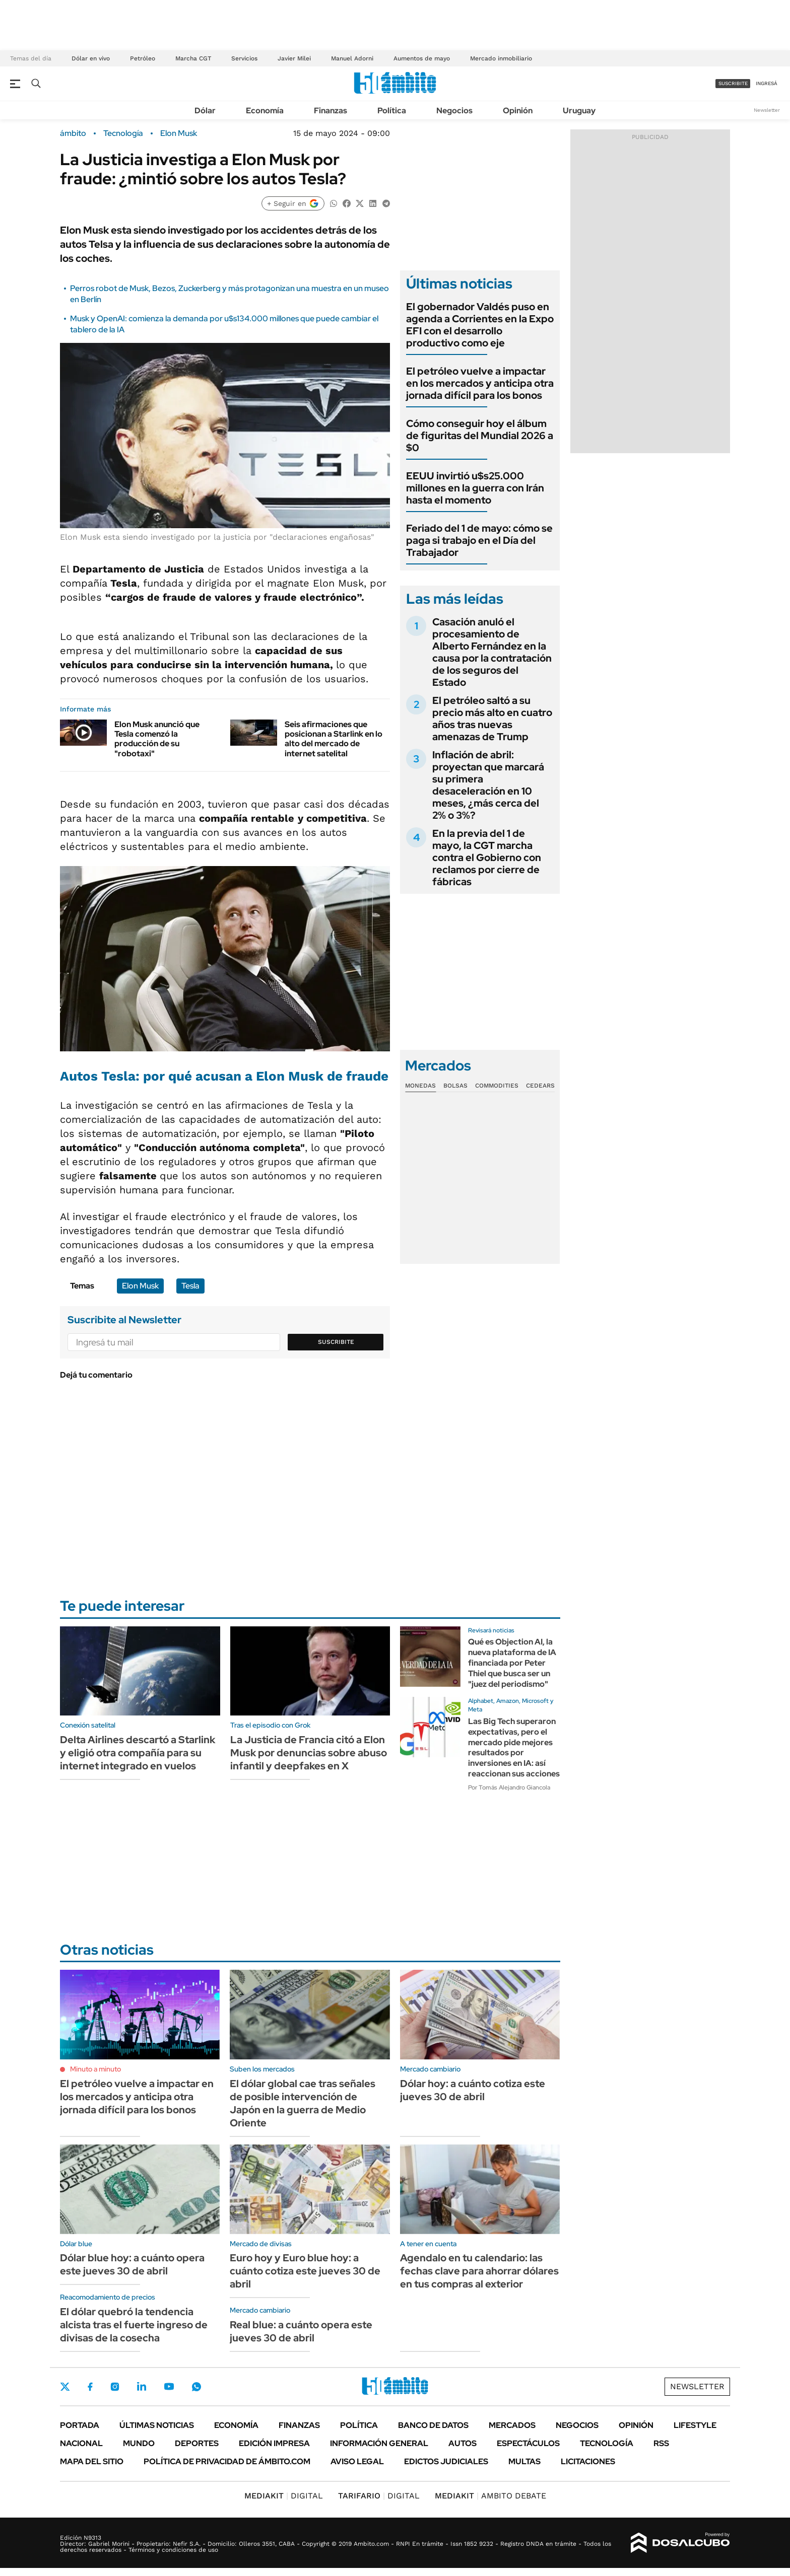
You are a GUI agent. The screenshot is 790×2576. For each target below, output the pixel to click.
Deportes (197, 2443)
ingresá (766, 83)
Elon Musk (178, 133)
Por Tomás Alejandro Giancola (509, 1787)
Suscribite (336, 1341)
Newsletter (767, 110)
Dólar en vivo (91, 58)
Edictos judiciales (446, 2461)
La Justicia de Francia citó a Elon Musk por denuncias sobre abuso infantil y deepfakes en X (308, 1752)
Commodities (496, 1085)
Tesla (190, 1285)
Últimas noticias (156, 2425)
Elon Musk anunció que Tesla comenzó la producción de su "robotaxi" (157, 739)
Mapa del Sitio (91, 2461)
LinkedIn (141, 2386)
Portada (79, 2425)
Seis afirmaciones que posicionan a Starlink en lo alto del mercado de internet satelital (333, 739)
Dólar (205, 110)
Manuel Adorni (352, 58)
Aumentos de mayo (421, 58)
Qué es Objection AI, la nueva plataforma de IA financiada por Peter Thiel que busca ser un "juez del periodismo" (512, 1662)
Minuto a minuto (95, 2068)
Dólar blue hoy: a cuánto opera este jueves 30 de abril (132, 2264)
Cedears (540, 1085)
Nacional (81, 2443)
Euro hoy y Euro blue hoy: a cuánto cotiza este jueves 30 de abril (305, 2271)
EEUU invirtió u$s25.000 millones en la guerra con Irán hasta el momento (475, 488)
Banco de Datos (433, 2425)
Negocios (454, 110)
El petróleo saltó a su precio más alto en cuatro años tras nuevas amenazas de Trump (492, 718)
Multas (524, 2461)
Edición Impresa (274, 2443)
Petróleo (142, 58)
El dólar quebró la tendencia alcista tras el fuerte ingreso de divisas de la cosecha (134, 2324)
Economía (265, 110)
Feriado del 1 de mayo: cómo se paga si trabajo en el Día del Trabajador (479, 540)
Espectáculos (528, 2443)
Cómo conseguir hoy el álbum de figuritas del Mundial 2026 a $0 (479, 435)
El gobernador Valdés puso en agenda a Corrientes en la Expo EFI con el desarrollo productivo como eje (480, 324)
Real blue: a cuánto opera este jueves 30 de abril (301, 2331)
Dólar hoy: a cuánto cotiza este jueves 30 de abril (472, 2090)
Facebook (90, 2386)
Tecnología (123, 133)
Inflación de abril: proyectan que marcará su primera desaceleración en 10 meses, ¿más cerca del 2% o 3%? (488, 785)
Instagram (114, 2386)
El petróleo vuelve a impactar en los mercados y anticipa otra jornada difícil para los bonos (480, 383)
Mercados (512, 2425)
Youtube (169, 2386)
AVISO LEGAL (357, 2461)
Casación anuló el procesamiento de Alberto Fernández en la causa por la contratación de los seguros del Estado (492, 652)
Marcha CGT (193, 58)
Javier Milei (294, 58)
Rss (661, 2443)
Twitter (65, 2387)
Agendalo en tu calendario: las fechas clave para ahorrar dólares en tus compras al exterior (479, 2271)
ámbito (73, 133)
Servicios (244, 58)
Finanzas (330, 110)
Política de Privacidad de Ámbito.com (227, 2461)
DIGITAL (283, 2495)
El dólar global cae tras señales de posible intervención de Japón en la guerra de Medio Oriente (302, 2103)
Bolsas (455, 1085)
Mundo (139, 2443)
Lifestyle (695, 2425)
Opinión (518, 110)
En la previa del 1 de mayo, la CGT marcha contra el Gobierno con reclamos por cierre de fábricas (486, 857)
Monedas (420, 1085)
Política (391, 110)
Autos (462, 2443)
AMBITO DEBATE (490, 2495)
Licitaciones (588, 2461)
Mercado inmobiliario (501, 58)
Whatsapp (196, 2386)
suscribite (733, 83)
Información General (379, 2443)
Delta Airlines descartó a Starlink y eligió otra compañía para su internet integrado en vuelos (137, 1752)
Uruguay (579, 110)
